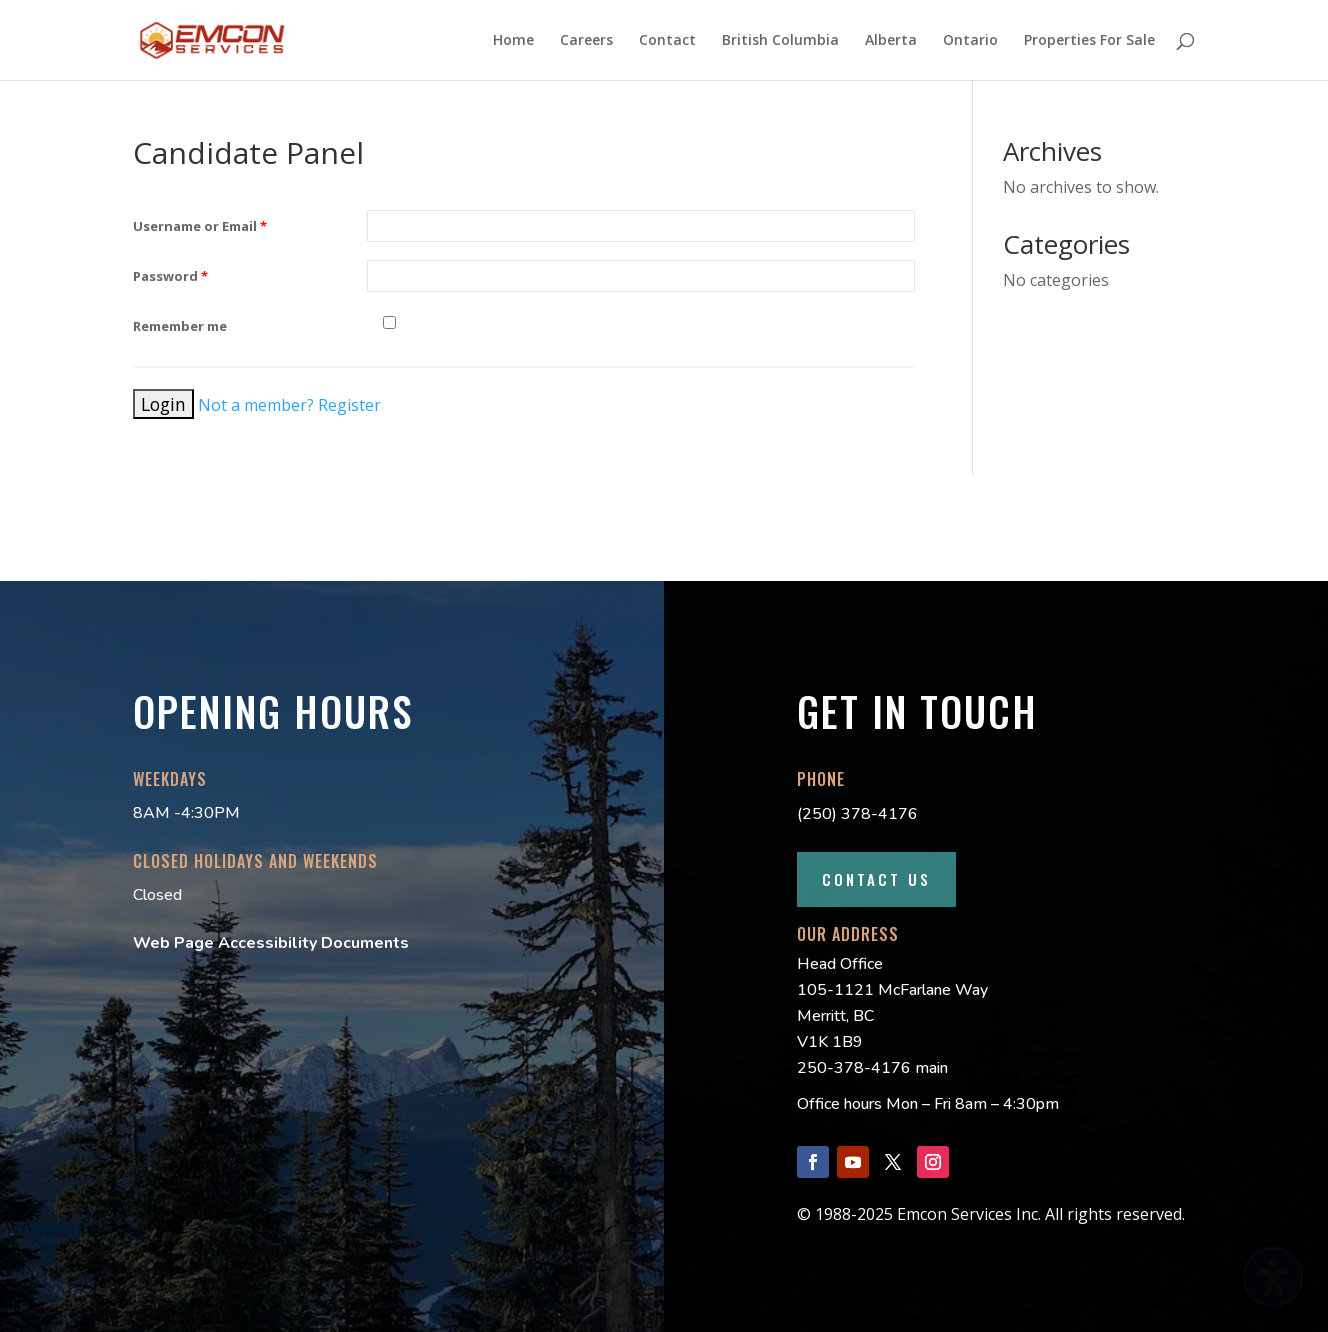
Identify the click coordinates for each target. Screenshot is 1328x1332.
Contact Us (876, 879)
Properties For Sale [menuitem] (1089, 41)
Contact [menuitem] (667, 41)
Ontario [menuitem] (970, 41)
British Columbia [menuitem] (780, 41)
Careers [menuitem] (586, 41)
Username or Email (200, 226)
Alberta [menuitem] (891, 41)
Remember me (180, 326)
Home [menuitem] (513, 41)
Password (170, 276)
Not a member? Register (289, 405)
